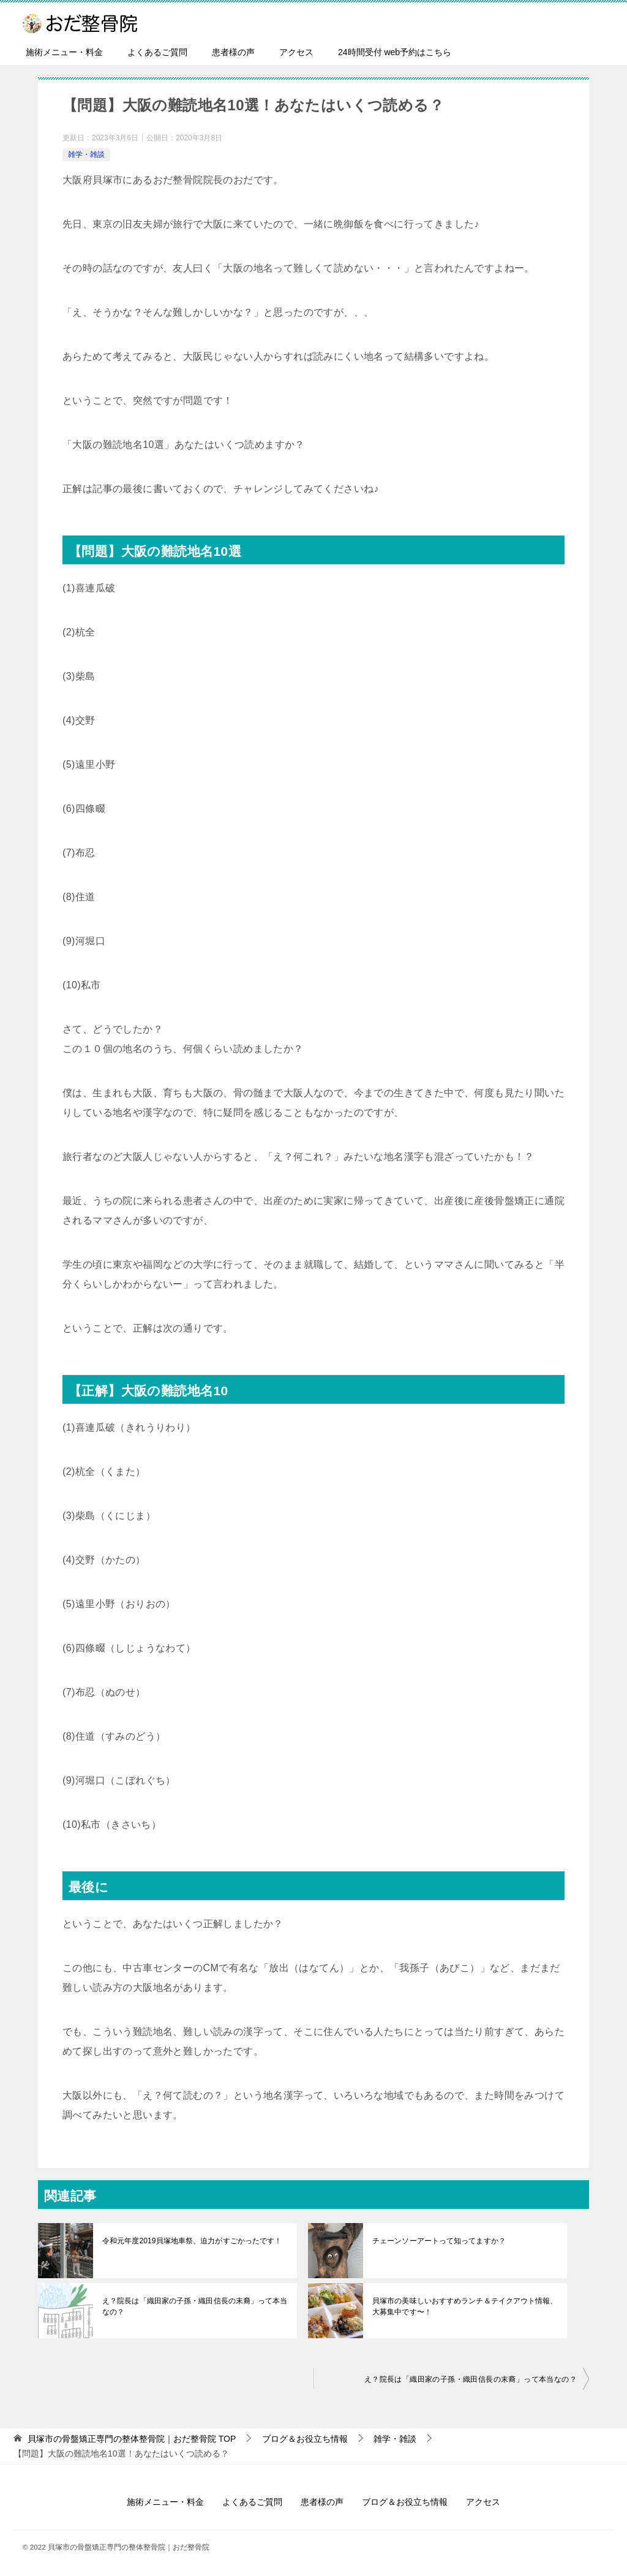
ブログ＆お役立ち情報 (405, 2502)
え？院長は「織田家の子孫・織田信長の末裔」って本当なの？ (194, 2306)
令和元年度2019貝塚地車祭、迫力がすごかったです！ (191, 2241)
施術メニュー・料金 (64, 52)
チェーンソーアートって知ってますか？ (438, 2241)
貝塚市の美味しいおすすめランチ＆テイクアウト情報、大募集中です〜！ (464, 2306)
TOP (132, 2439)
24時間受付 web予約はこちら (394, 52)
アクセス (296, 52)
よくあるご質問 (157, 52)
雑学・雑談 (86, 154)
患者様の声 (233, 52)
